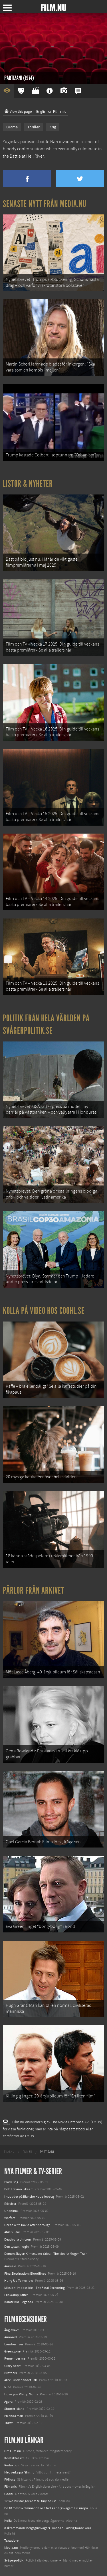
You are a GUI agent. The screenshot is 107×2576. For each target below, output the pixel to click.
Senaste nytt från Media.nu (44, 204)
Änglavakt (11, 2330)
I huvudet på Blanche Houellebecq (29, 2197)
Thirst (8, 2423)
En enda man (13, 2416)
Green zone (12, 2351)
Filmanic (10, 2487)
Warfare (9, 2218)
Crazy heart (12, 2366)
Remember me (14, 2358)
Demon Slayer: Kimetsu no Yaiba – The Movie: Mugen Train (46, 2254)
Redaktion (11, 2465)
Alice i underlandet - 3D (20, 2380)
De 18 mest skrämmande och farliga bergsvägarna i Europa (46, 2508)
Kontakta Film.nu (16, 2458)
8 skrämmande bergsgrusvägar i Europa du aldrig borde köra (47, 2528)
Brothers (10, 2373)
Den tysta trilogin (16, 2247)
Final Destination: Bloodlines (25, 2274)
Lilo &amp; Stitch (16, 2295)
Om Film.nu (12, 2451)
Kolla (8, 2521)
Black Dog (11, 2182)
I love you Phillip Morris (21, 2394)
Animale (10, 2266)
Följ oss (9, 2479)
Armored (10, 2337)
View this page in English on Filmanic (35, 112)
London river (13, 2344)
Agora (8, 2402)
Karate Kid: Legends (18, 2302)
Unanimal (11, 2211)
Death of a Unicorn (17, 2239)
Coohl (8, 2494)
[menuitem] (9, 2152)
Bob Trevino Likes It (18, 2189)
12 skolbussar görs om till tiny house (30, 2501)
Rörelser (10, 2204)
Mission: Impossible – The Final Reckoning (34, 2288)
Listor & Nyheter (28, 483)
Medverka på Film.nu (19, 2472)
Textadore (11, 2540)
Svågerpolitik (13, 2560)
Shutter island (14, 2409)
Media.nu (11, 2548)
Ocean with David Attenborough (27, 2225)
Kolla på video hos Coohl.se (43, 1310)
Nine (7, 2387)
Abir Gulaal (12, 2232)
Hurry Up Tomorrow (18, 2281)
